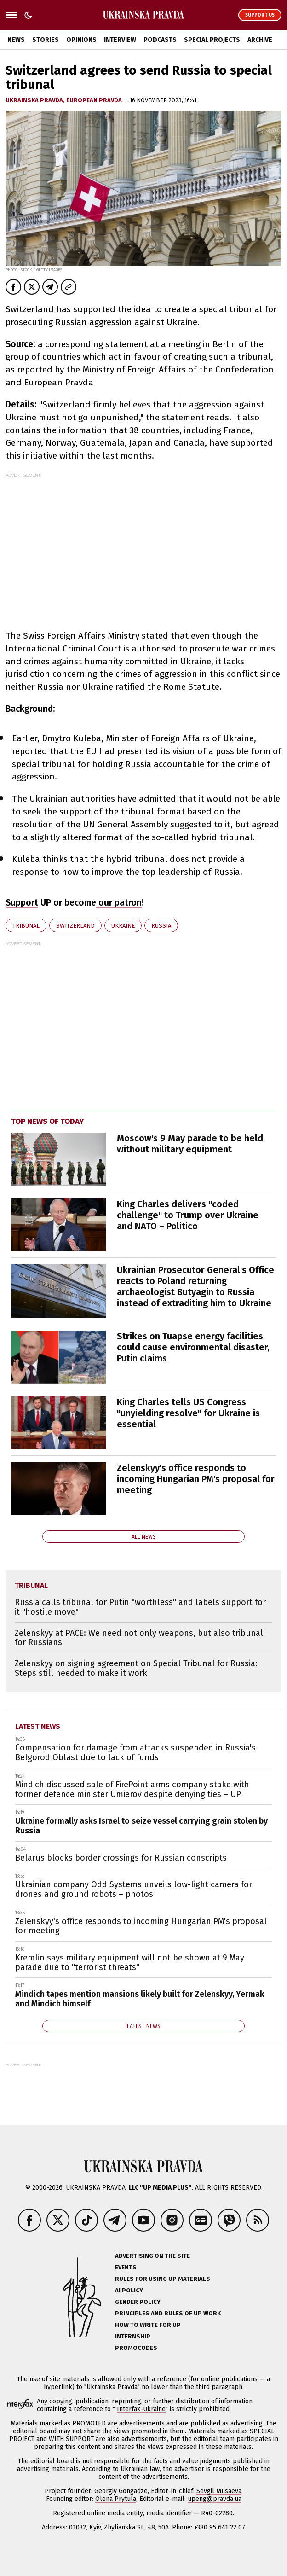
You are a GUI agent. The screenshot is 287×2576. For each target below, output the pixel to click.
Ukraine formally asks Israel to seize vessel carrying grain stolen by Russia (141, 1826)
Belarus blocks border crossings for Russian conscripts (121, 1858)
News (16, 40)
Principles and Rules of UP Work (168, 2313)
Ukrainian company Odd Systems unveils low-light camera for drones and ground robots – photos (133, 1889)
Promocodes (136, 2347)
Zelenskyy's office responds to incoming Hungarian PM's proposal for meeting (196, 1478)
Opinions (81, 40)
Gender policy (138, 2301)
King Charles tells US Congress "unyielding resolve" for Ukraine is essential (188, 1413)
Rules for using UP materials (162, 2278)
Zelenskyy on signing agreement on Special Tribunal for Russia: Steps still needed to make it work (136, 1668)
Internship (132, 2336)
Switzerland (75, 925)
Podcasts (160, 40)
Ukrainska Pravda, (36, 100)
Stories (45, 40)
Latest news (37, 1726)
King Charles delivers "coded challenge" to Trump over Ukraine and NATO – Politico (187, 1215)
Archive (259, 40)
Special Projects (212, 40)
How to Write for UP (148, 2324)
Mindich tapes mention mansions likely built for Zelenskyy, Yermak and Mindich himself (139, 1999)
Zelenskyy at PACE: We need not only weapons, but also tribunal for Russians (139, 1638)
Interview (120, 40)
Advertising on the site (152, 2255)
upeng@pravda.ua (214, 2499)
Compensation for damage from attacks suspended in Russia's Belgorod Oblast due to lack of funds (135, 1752)
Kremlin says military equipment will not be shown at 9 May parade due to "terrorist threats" (129, 1962)
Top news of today (47, 1121)
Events (126, 2267)
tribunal (26, 925)
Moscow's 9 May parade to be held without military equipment (190, 1144)
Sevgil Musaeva (218, 2491)
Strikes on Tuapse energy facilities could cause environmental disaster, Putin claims (193, 1347)
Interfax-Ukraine (141, 2409)
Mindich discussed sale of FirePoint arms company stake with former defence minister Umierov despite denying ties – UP (132, 1789)
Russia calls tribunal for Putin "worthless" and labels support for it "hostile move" (140, 1607)
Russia (161, 925)
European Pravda (94, 100)
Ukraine (123, 925)
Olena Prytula (115, 2499)
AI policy (129, 2290)
